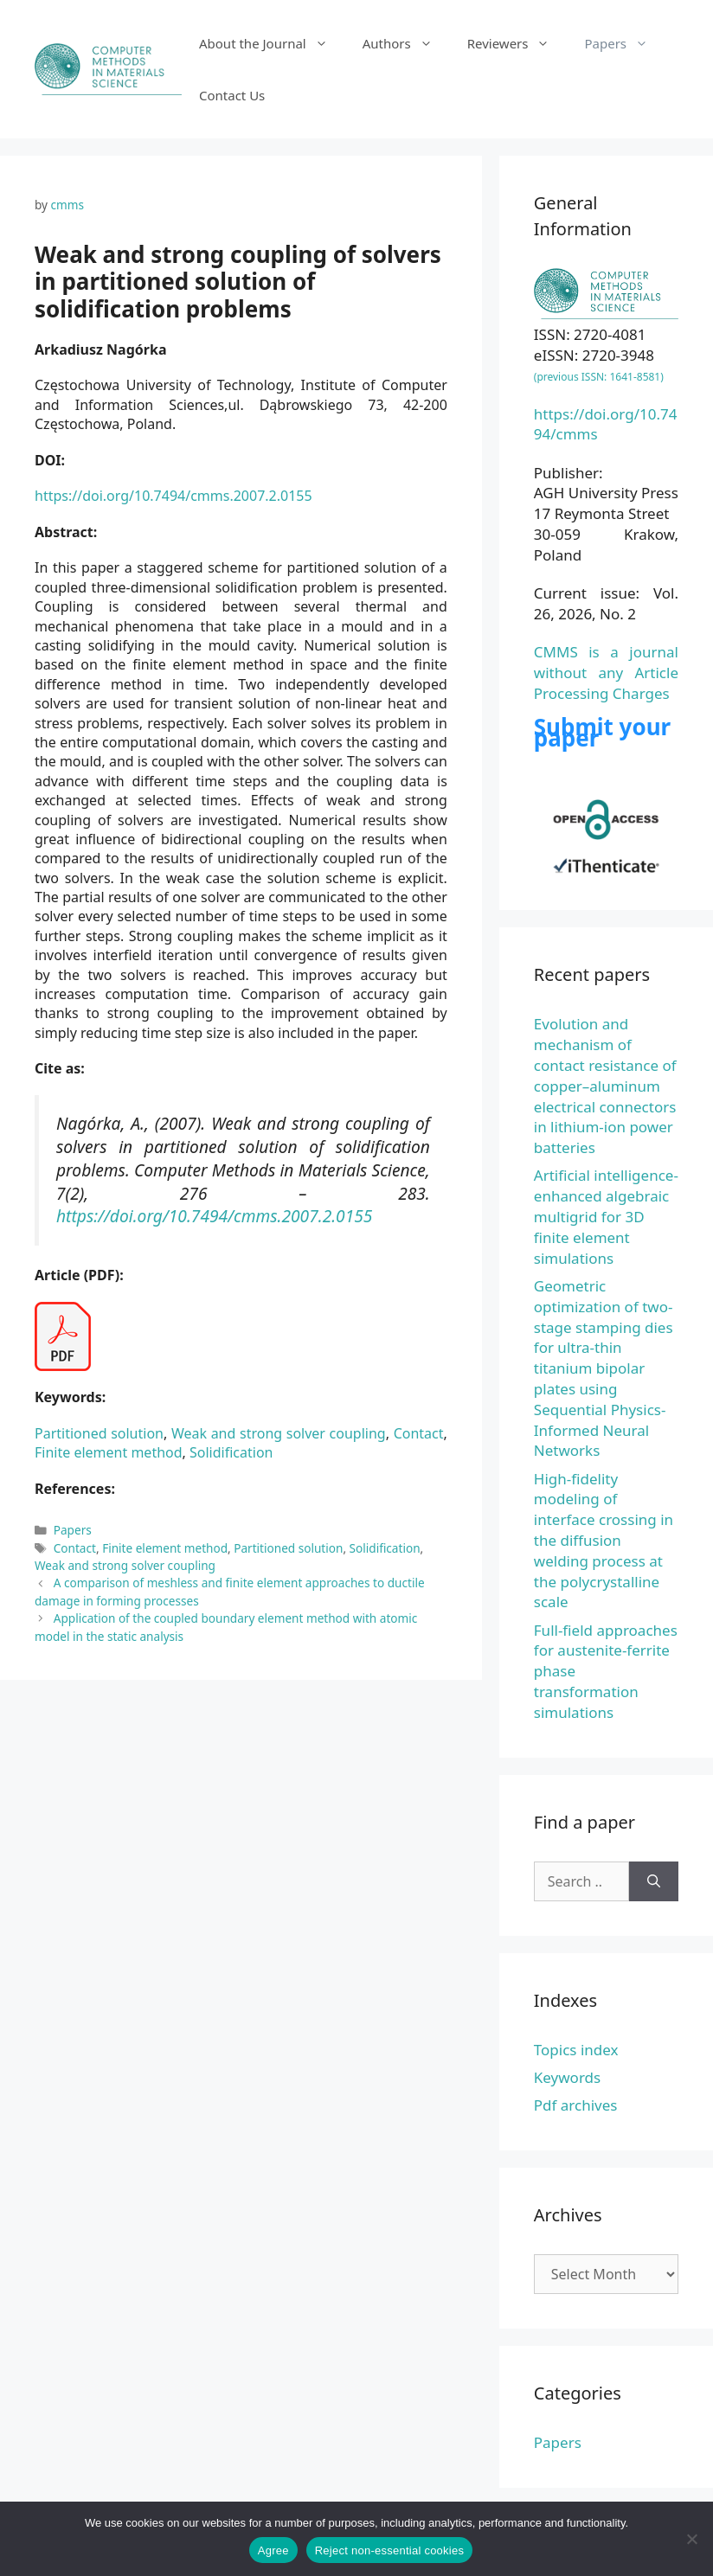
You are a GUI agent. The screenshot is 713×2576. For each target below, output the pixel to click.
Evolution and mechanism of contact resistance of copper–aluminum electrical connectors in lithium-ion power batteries (605, 1085)
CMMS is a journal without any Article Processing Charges (606, 672)
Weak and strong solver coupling (278, 1433)
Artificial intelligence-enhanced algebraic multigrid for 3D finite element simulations (606, 1216)
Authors (406, 43)
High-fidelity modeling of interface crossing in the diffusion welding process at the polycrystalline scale (603, 1540)
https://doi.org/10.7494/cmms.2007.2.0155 (173, 495)
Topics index (576, 2050)
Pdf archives (576, 2105)
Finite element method (109, 1452)
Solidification (231, 1452)
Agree (273, 2550)
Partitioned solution (99, 1433)
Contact (419, 1433)
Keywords (567, 2077)
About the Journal (272, 43)
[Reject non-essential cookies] (691, 2538)
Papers (624, 43)
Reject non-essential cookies (389, 2550)
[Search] (653, 1881)
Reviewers (517, 43)
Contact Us (232, 95)
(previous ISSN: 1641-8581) (599, 376)
